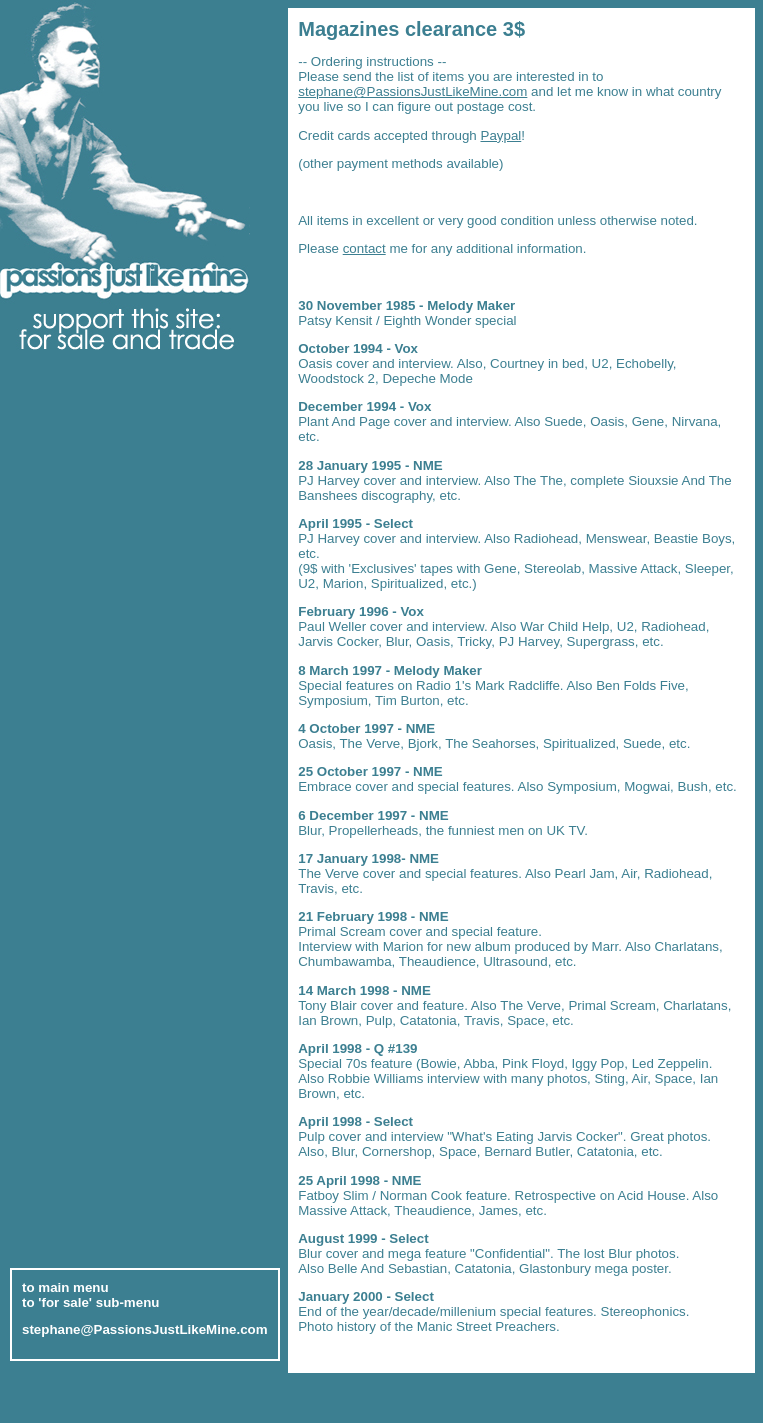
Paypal (501, 135)
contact (364, 248)
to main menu (65, 1282)
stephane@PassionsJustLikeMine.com (412, 91)
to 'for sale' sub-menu (90, 1297)
